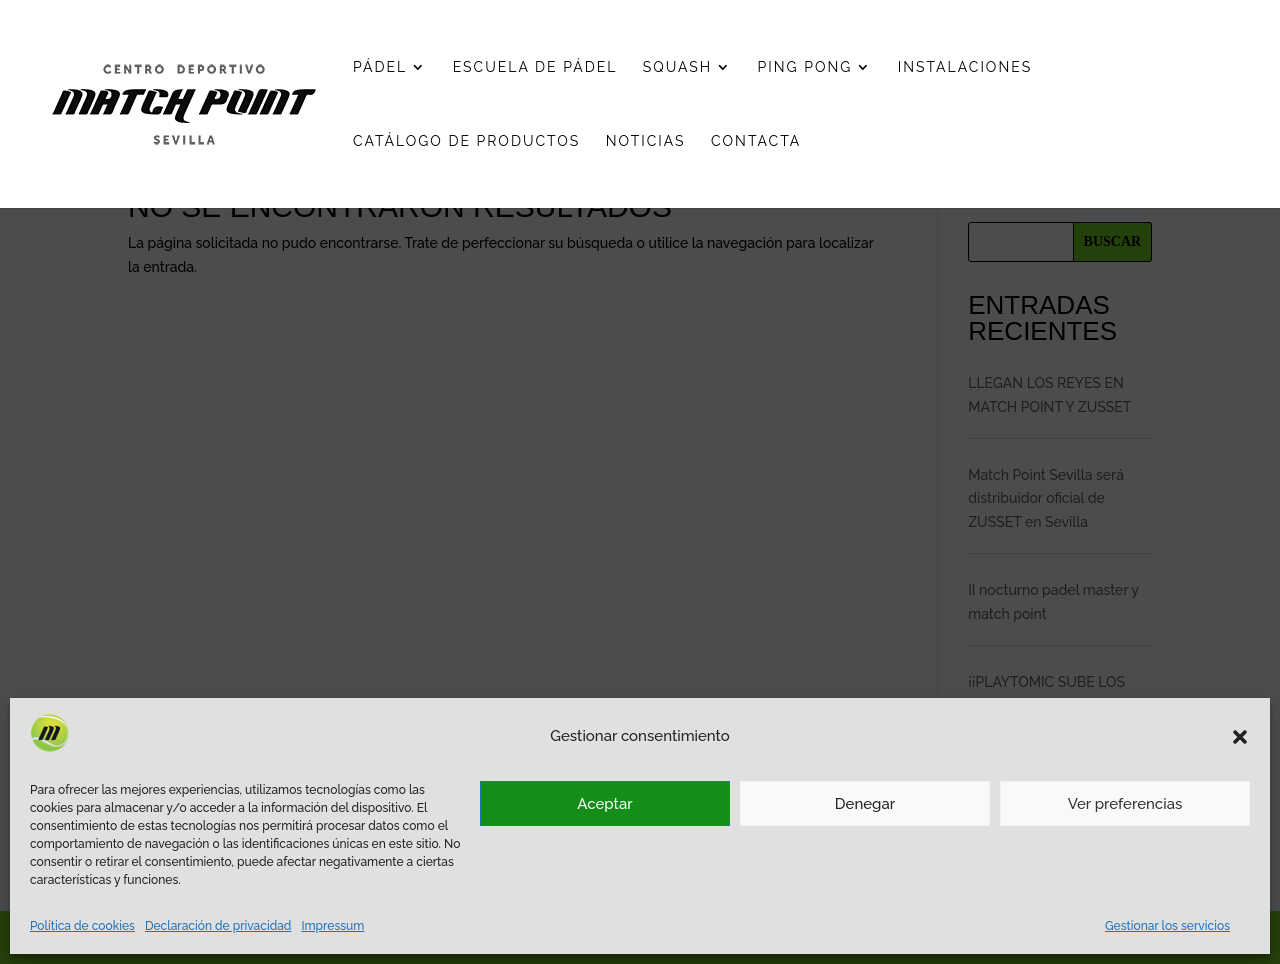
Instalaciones (965, 67)
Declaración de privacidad (218, 926)
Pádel (380, 67)
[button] (1240, 737)
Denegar (865, 804)
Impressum (332, 926)
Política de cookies (82, 926)
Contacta (756, 141)
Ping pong (805, 67)
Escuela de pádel (535, 67)
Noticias (646, 141)
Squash (677, 67)
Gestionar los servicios (1167, 926)
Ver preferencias (1125, 804)
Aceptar (604, 804)
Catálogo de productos (466, 141)
